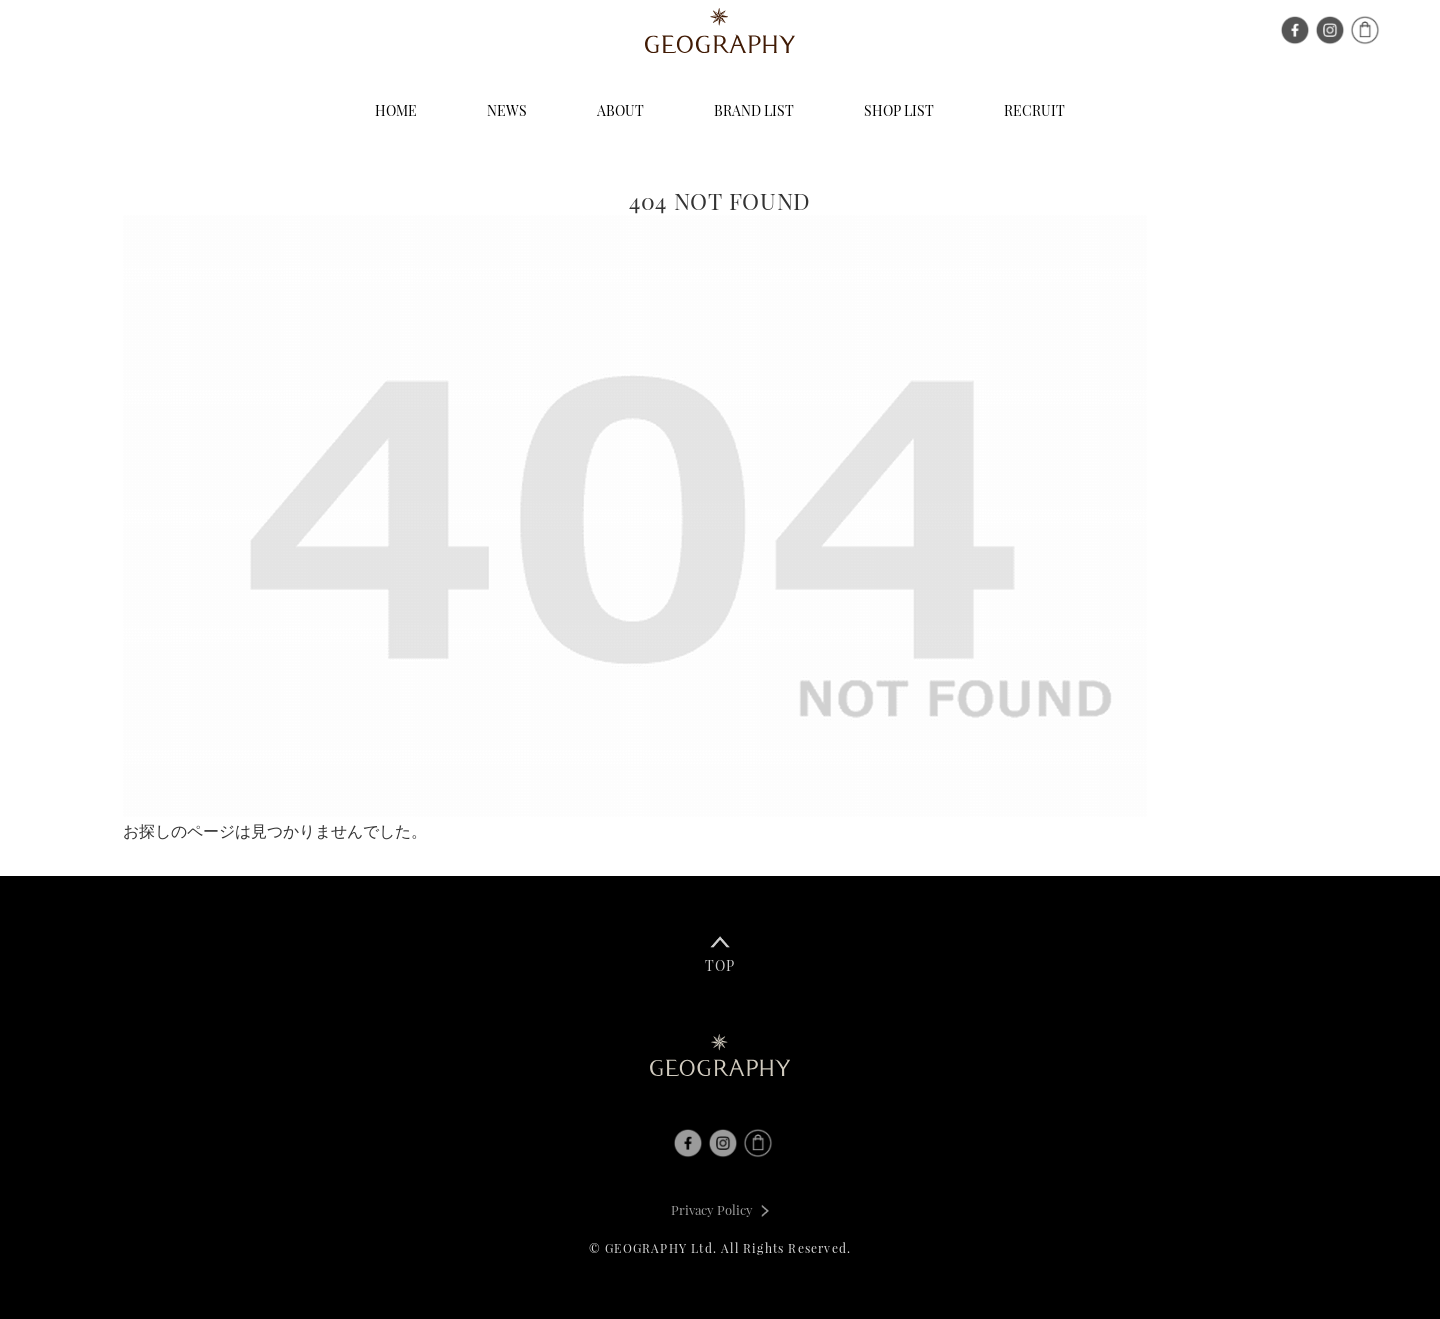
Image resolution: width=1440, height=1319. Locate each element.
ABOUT (620, 110)
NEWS (507, 110)
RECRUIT (1034, 110)
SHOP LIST (899, 110)
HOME (396, 110)
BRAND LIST (754, 110)
